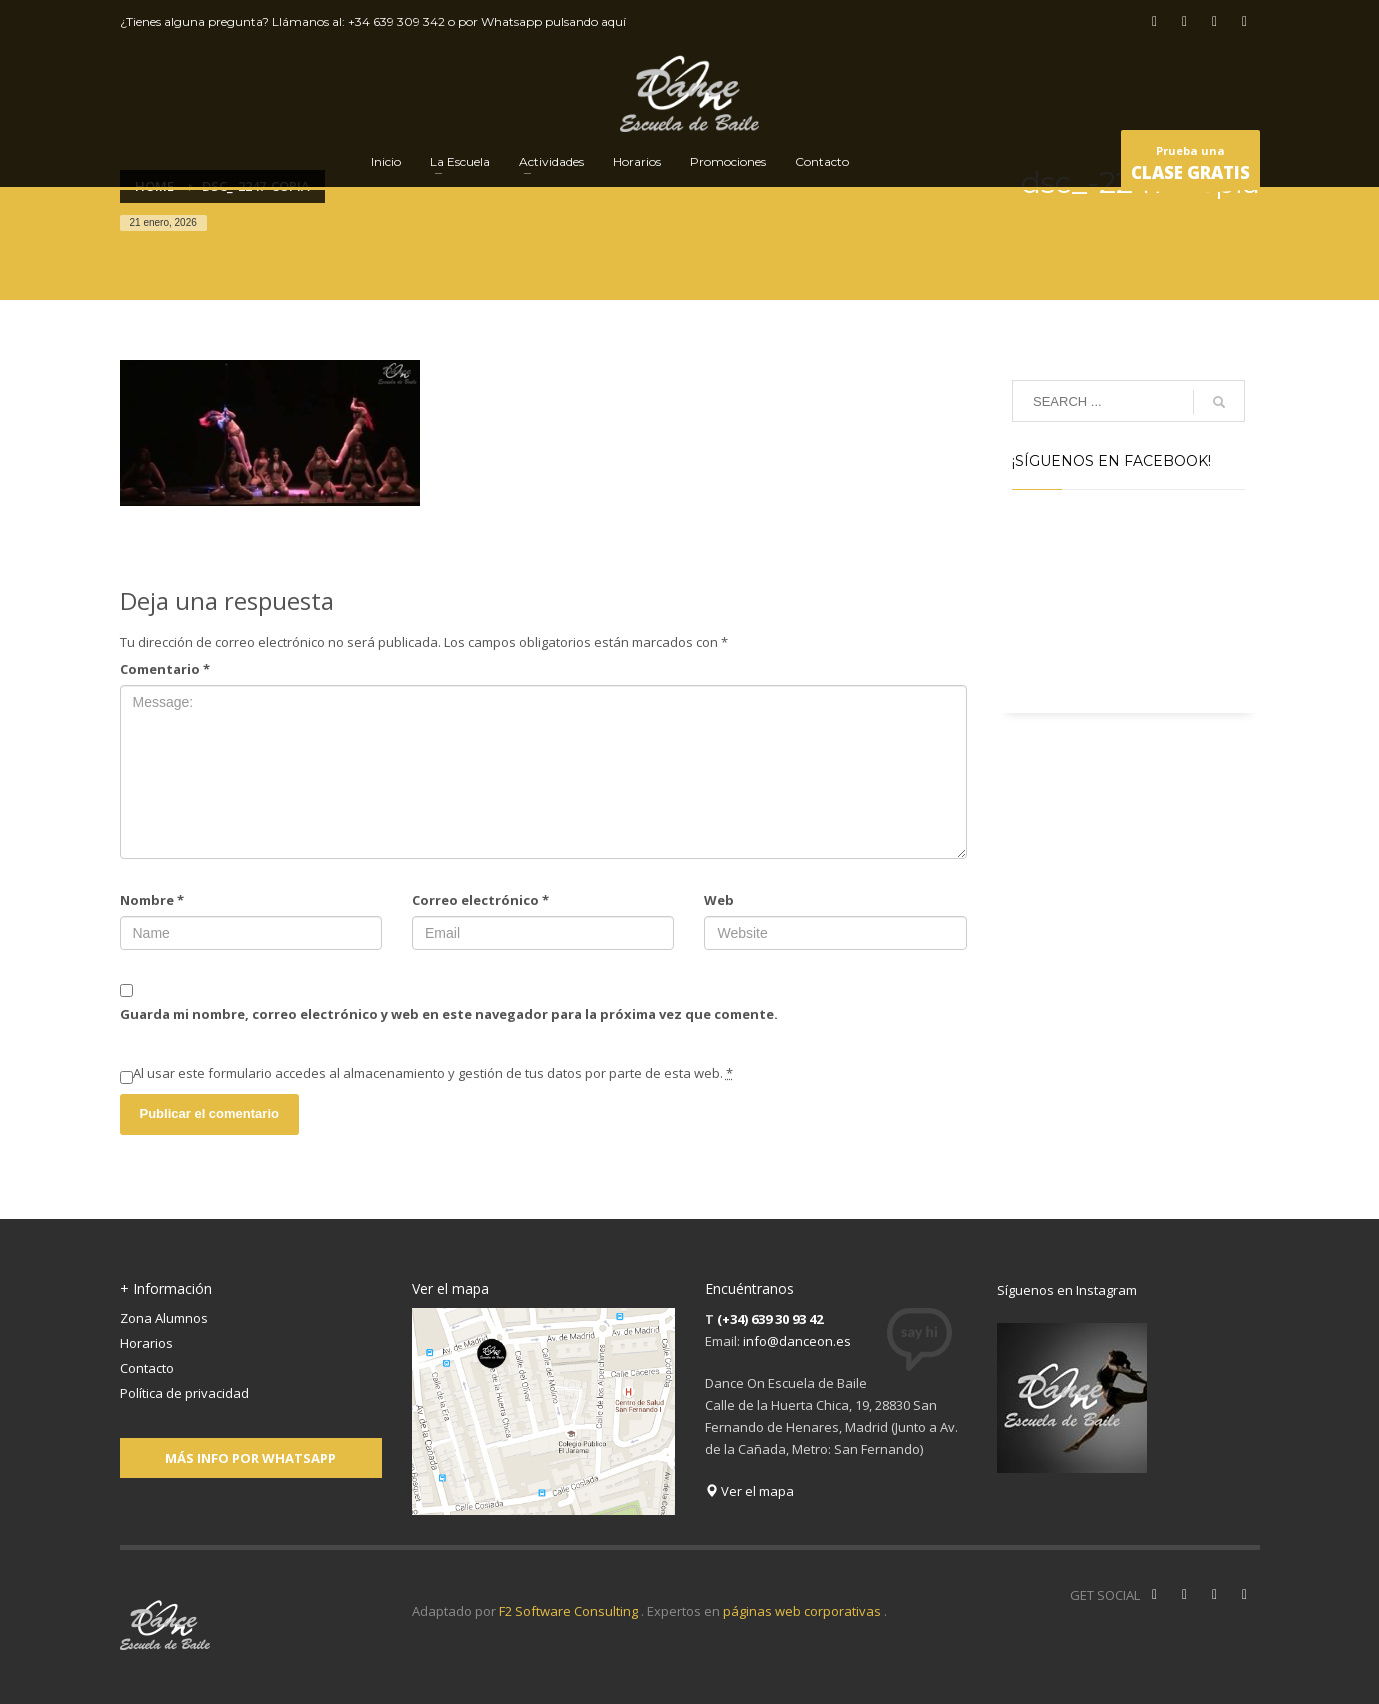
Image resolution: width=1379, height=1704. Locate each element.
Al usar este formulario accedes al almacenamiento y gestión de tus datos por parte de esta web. (433, 1073)
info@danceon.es (797, 1341)
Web (719, 900)
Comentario (165, 669)
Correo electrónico (480, 900)
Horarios (146, 1343)
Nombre (152, 900)
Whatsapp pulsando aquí (553, 21)
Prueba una (1190, 166)
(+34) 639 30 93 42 (770, 1319)
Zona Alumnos (164, 1318)
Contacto (147, 1368)
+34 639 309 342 (396, 21)
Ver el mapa (749, 1491)
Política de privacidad (184, 1393)
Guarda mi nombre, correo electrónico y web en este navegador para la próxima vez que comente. (449, 1014)
